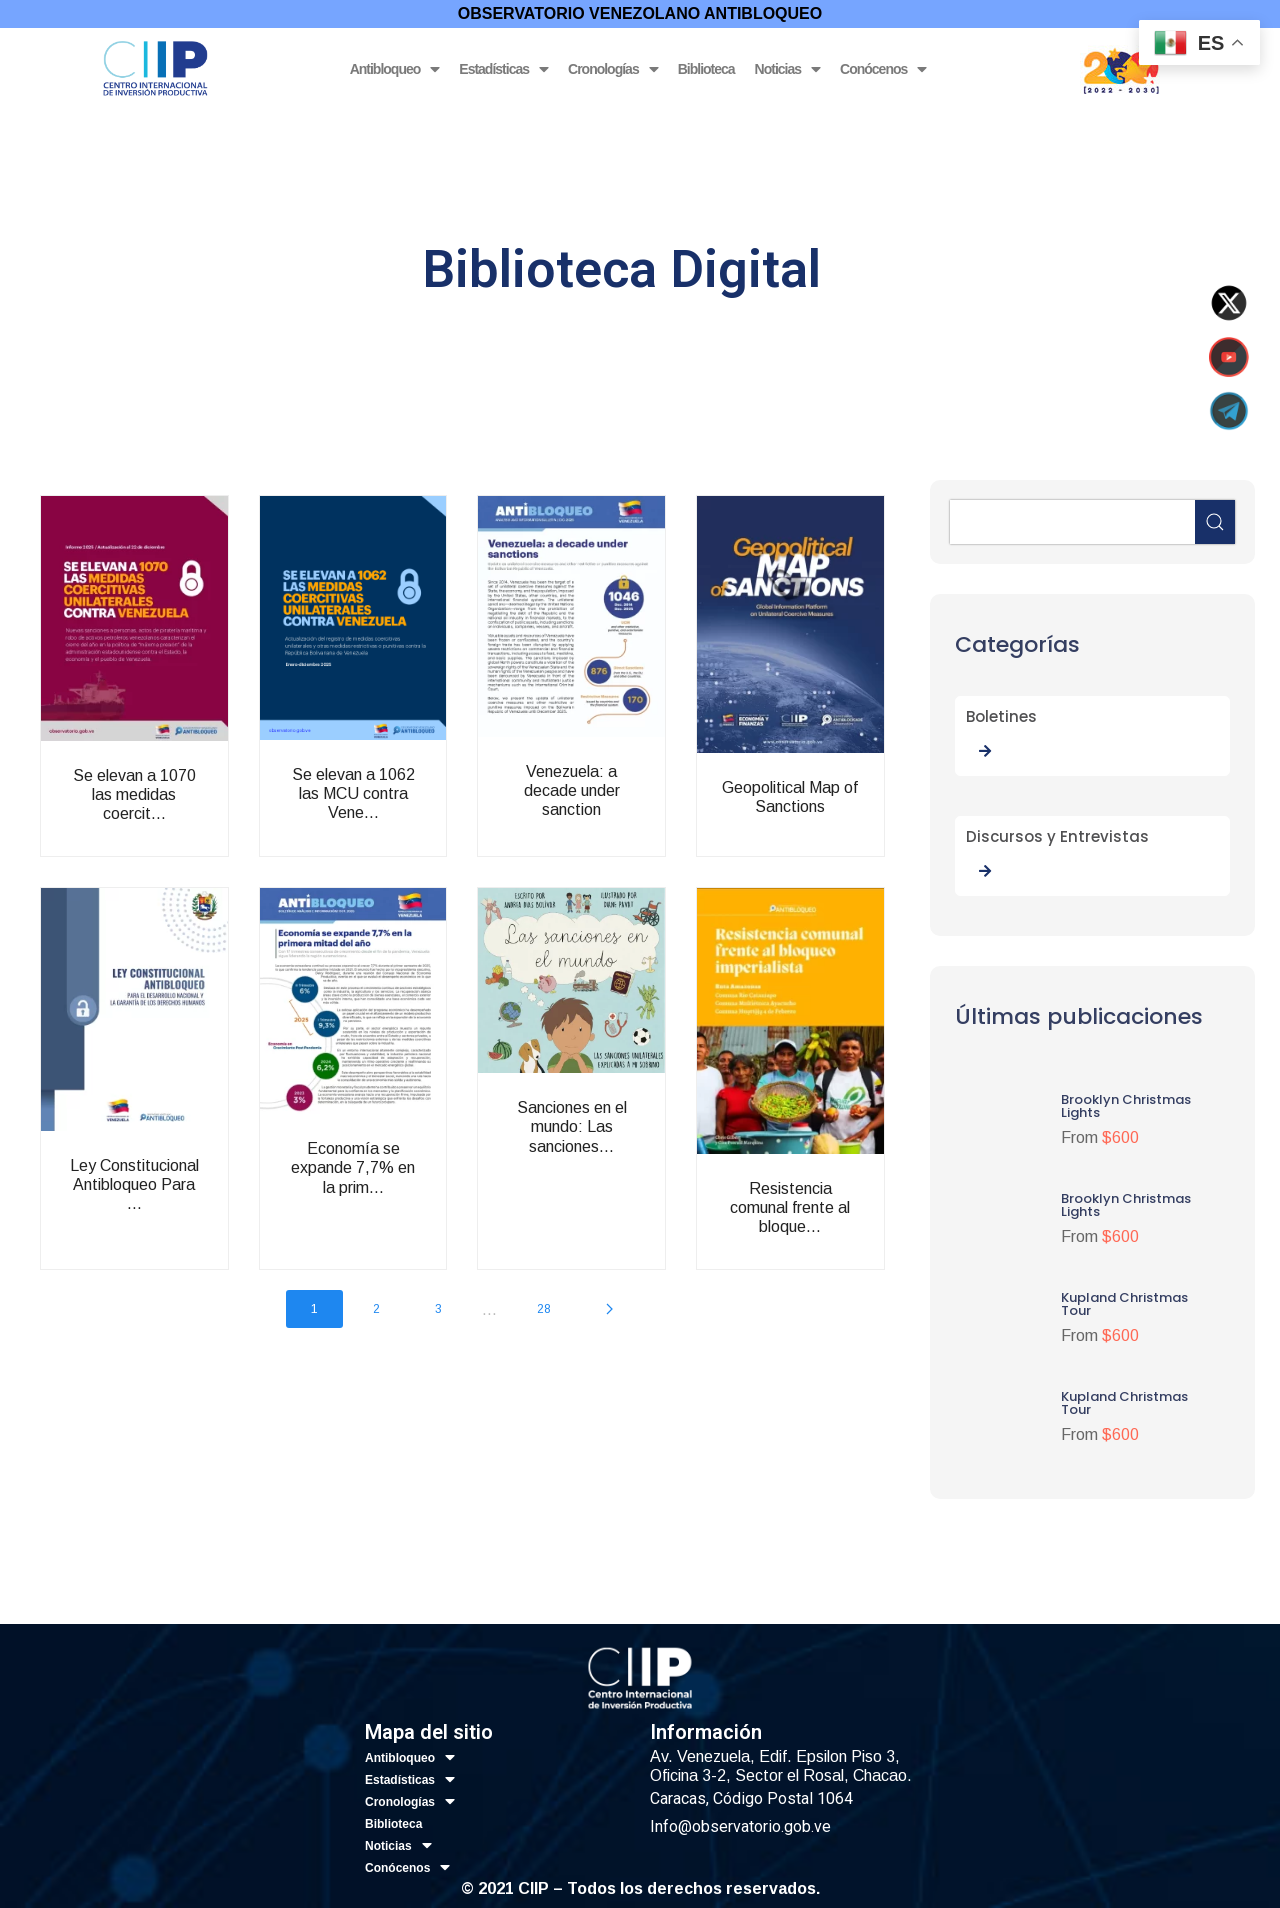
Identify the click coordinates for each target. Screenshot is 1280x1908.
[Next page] (609, 1309)
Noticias (787, 69)
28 (544, 1309)
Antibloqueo (395, 69)
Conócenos (883, 69)
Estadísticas (503, 69)
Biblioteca (706, 69)
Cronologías (613, 69)
